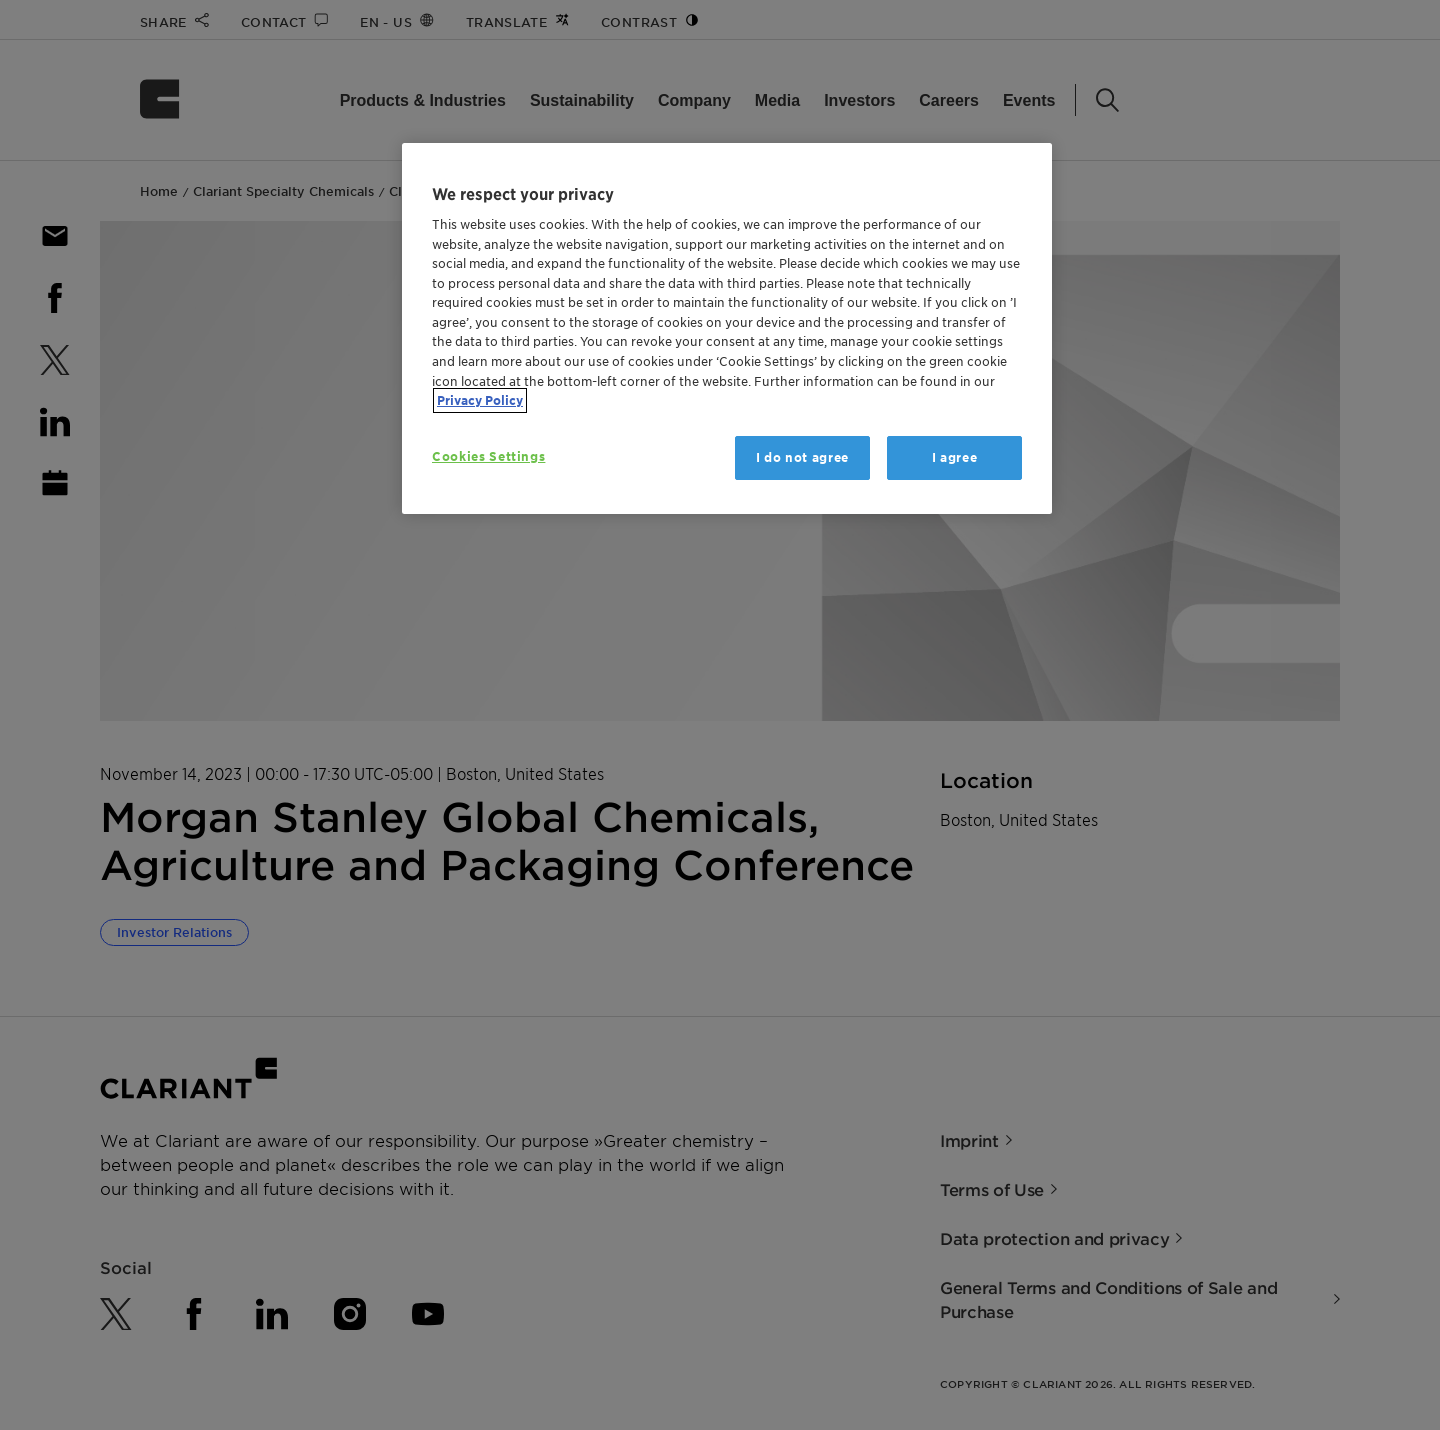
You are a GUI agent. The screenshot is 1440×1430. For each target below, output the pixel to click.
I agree (955, 457)
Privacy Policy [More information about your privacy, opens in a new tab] (480, 400)
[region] (727, 328)
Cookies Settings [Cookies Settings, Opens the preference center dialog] (488, 456)
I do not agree (802, 457)
